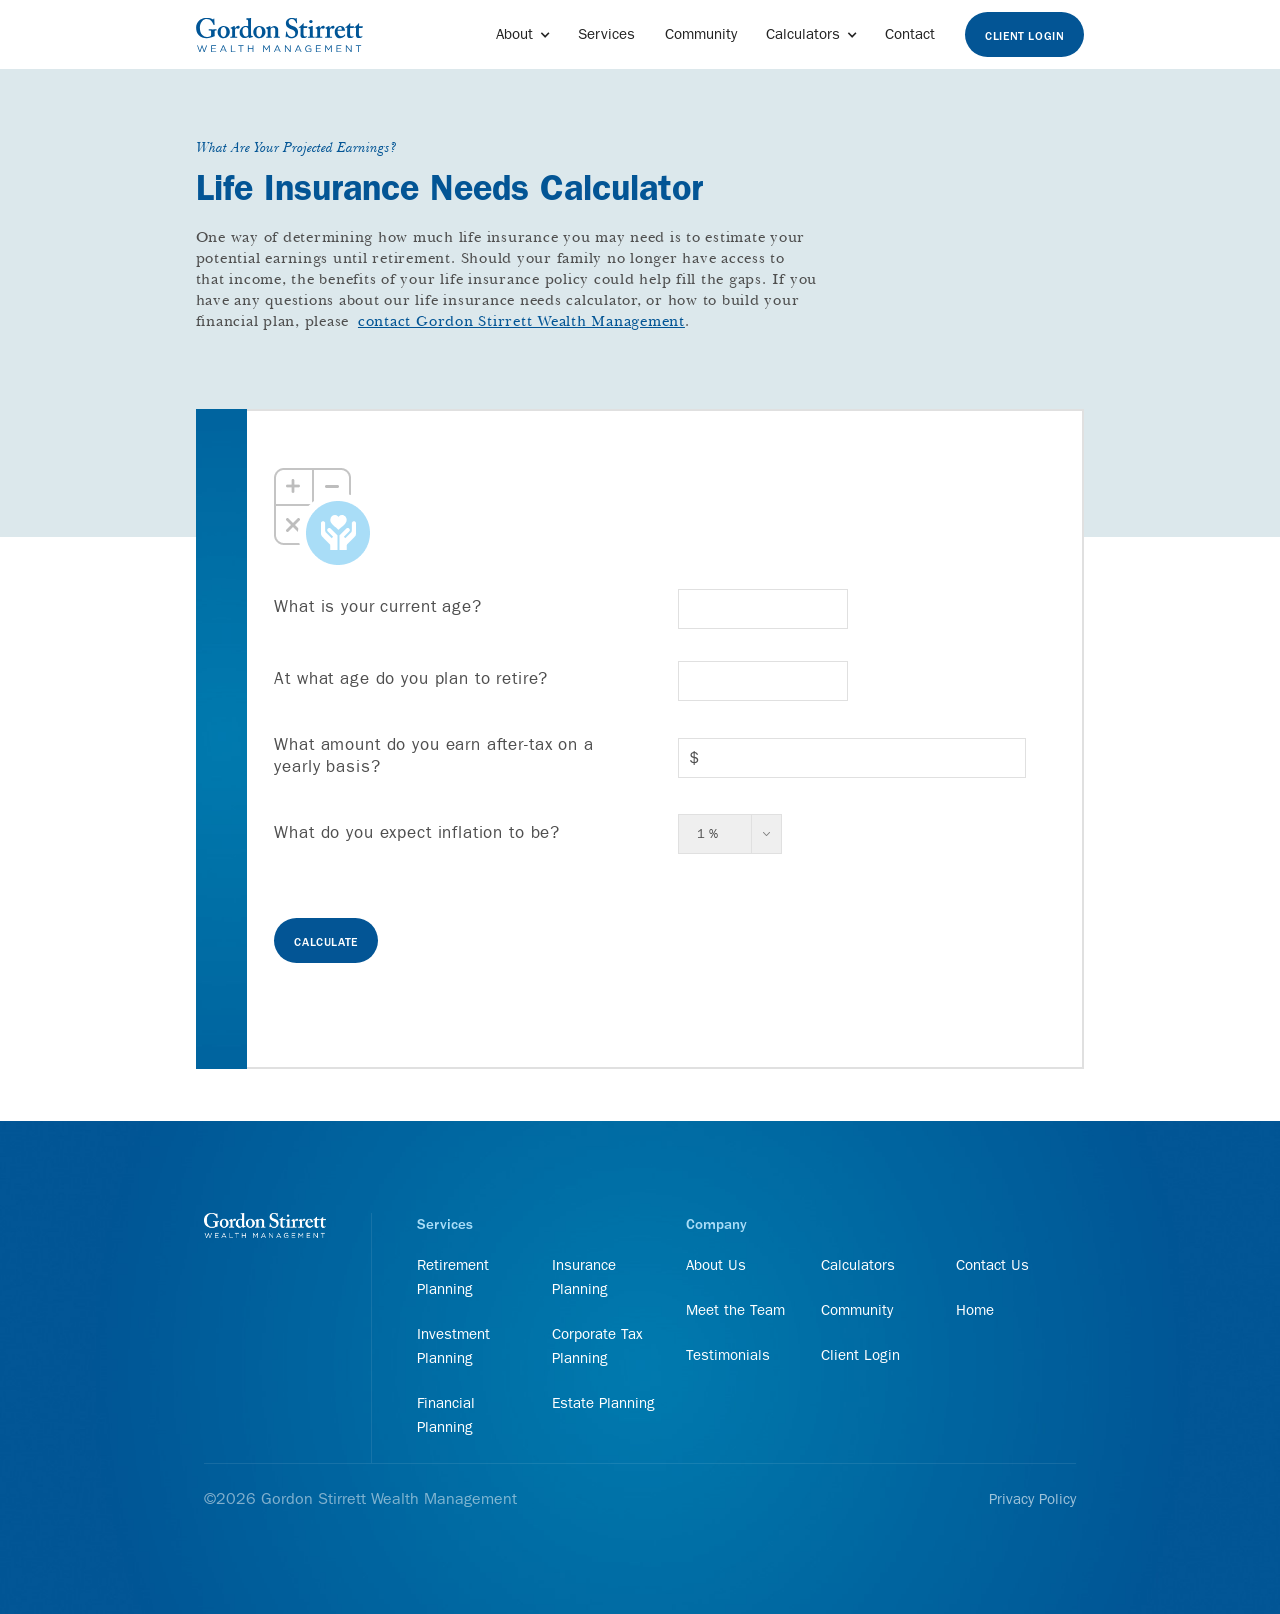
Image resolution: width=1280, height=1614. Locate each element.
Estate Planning (603, 1403)
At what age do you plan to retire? (411, 678)
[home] (280, 35)
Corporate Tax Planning (597, 1346)
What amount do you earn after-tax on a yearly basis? (433, 755)
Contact (910, 34)
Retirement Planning (453, 1277)
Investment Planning (453, 1346)
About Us (716, 1265)
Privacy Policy (1032, 1499)
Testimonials (728, 1355)
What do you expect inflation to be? (417, 832)
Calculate (325, 942)
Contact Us (992, 1265)
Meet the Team (735, 1310)
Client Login (1024, 36)
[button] (522, 35)
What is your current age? (377, 606)
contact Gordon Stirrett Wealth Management (521, 321)
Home (975, 1310)
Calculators (858, 1265)
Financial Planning (446, 1415)
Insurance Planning (584, 1277)
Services (606, 34)
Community (701, 34)
